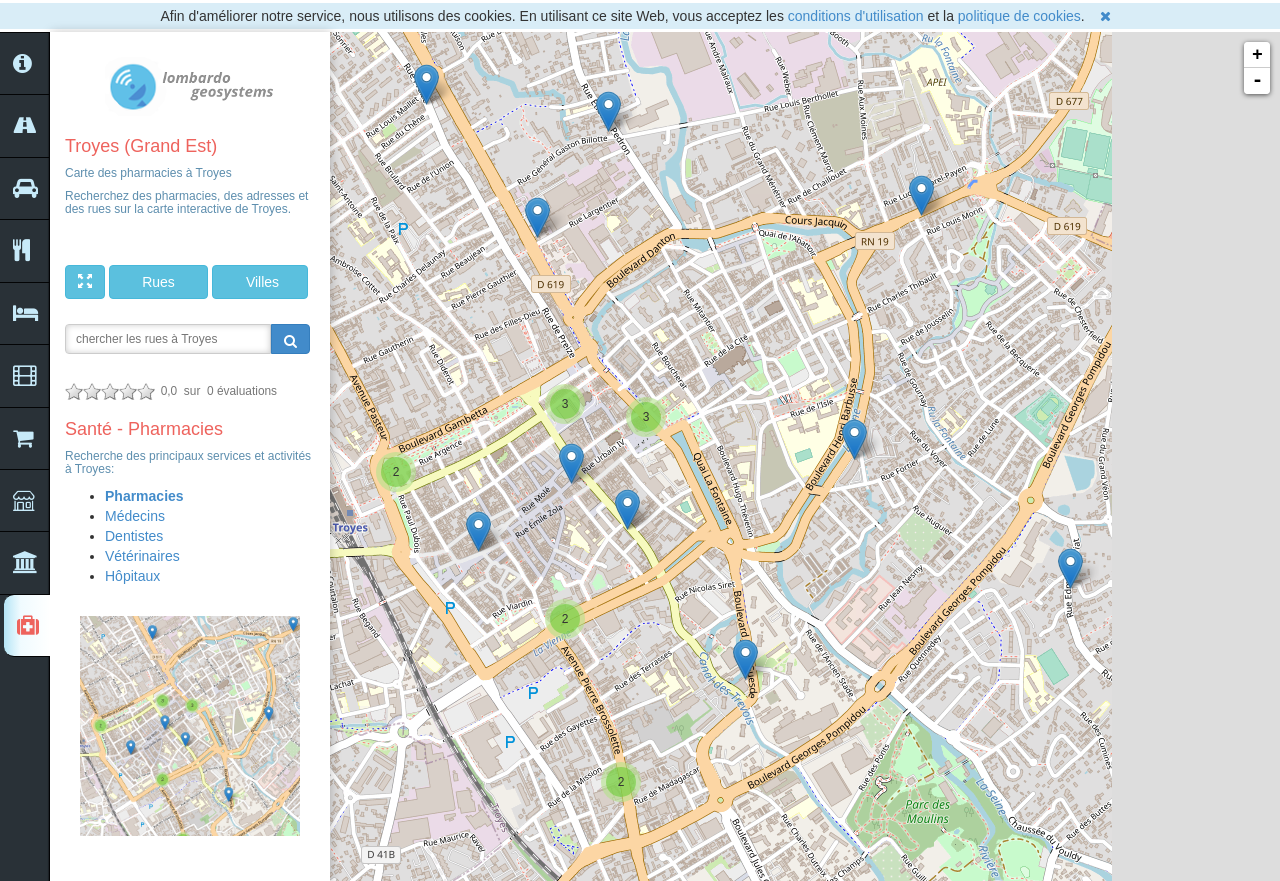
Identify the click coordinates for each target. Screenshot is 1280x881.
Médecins (135, 516)
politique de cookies (1019, 16)
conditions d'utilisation (856, 16)
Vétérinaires (142, 556)
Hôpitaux (132, 576)
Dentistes (134, 536)
